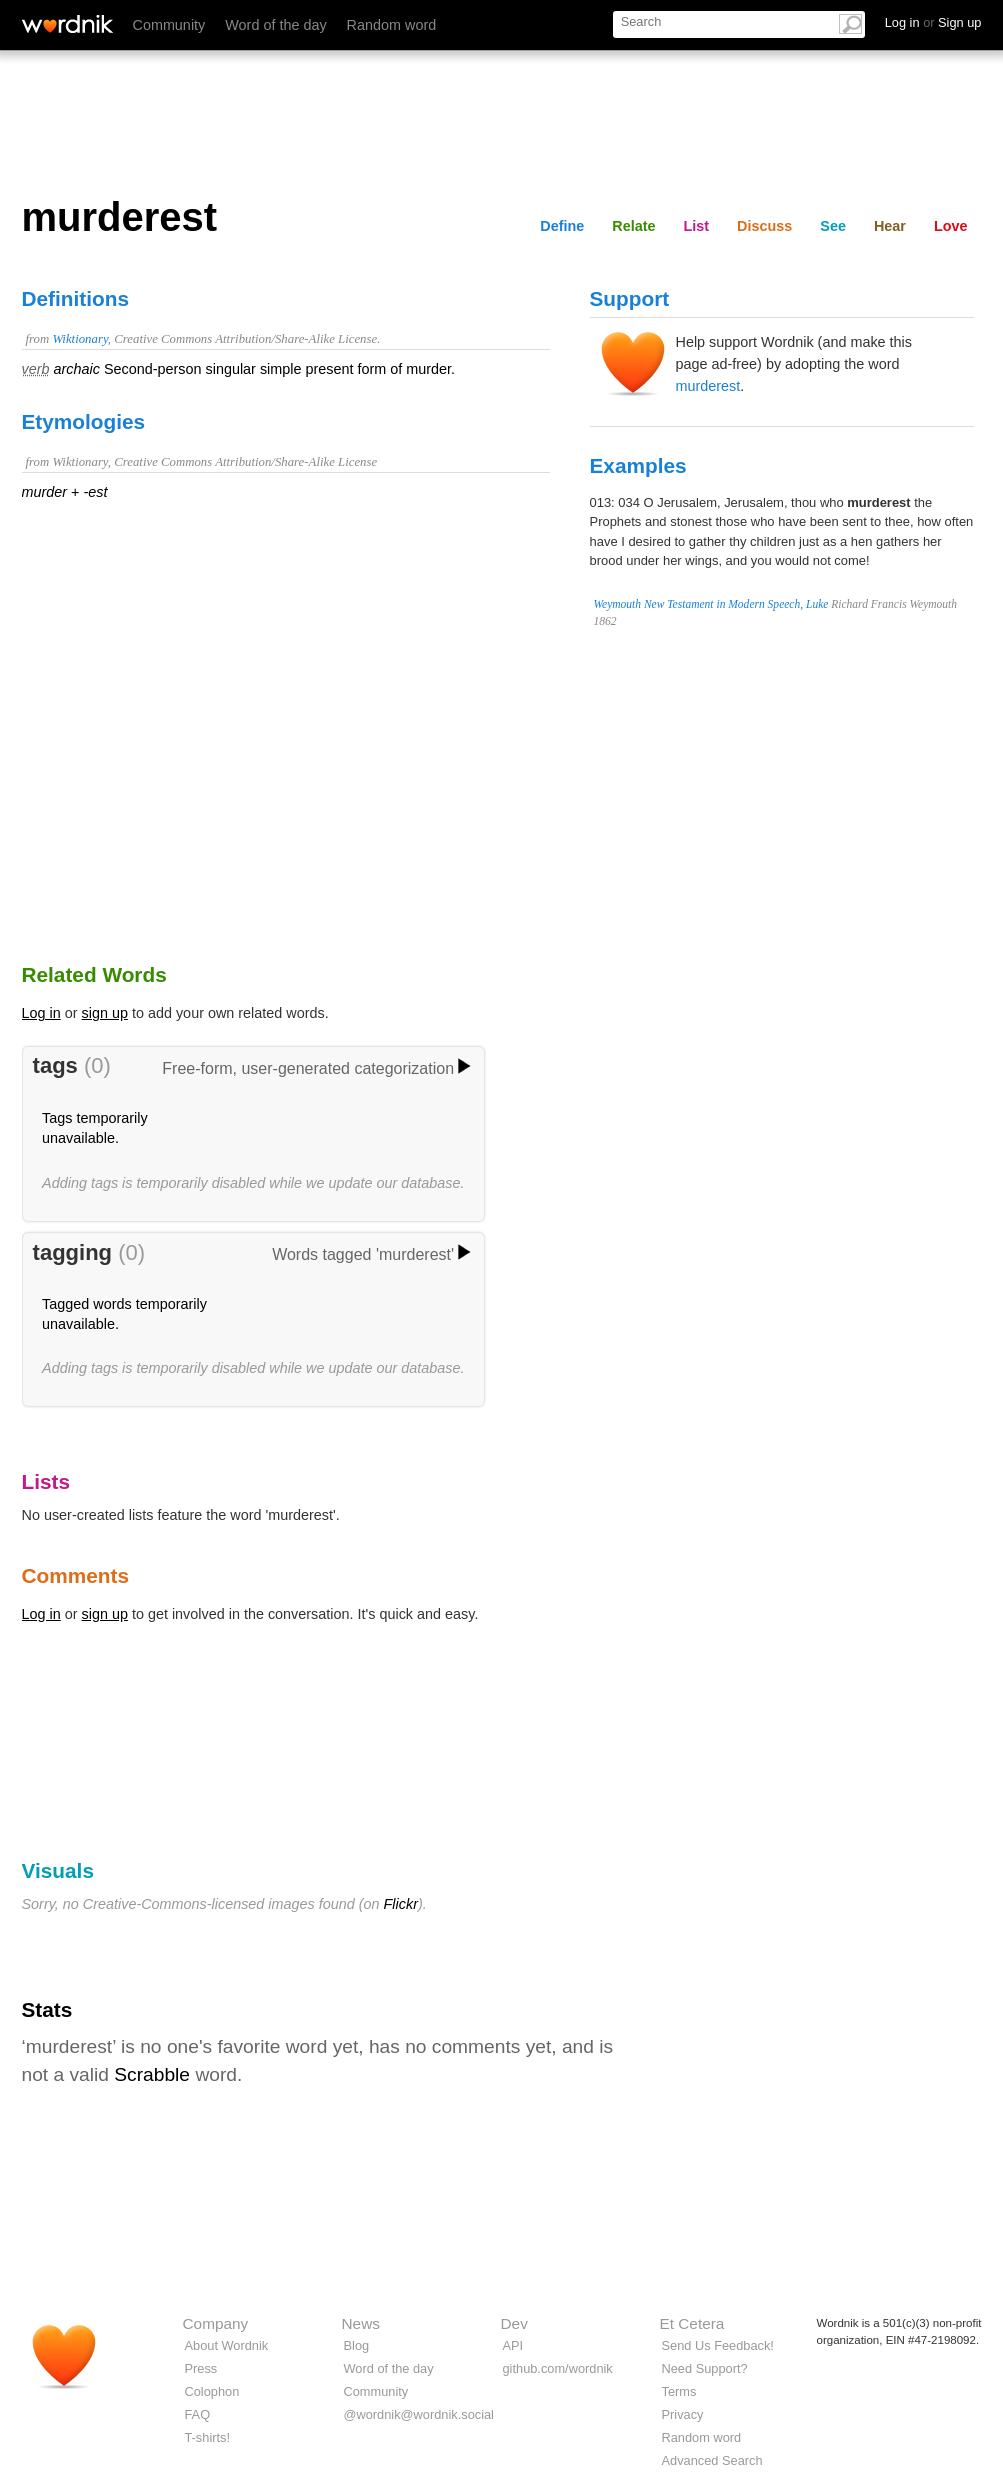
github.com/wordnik (558, 2368)
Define (562, 226)
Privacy (683, 2414)
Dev (514, 2323)
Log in (41, 1013)
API (513, 2345)
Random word (392, 25)
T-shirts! (208, 2437)
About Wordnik (227, 2345)
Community (169, 25)
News (361, 2323)
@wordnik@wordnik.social (419, 2414)
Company (216, 2323)
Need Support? (705, 2368)
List (697, 226)
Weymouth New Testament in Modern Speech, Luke (711, 604)
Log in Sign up (933, 22)
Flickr (401, 1904)
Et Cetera (692, 2323)
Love (951, 226)
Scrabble (152, 2074)
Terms (679, 2391)
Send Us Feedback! (718, 2345)
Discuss (764, 226)
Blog (357, 2345)
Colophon (212, 2391)
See (833, 226)
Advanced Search (712, 2460)
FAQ (198, 2414)
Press (201, 2368)
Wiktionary (79, 339)
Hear (890, 226)
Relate (633, 226)
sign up (105, 1013)
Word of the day (275, 25)
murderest (708, 386)
